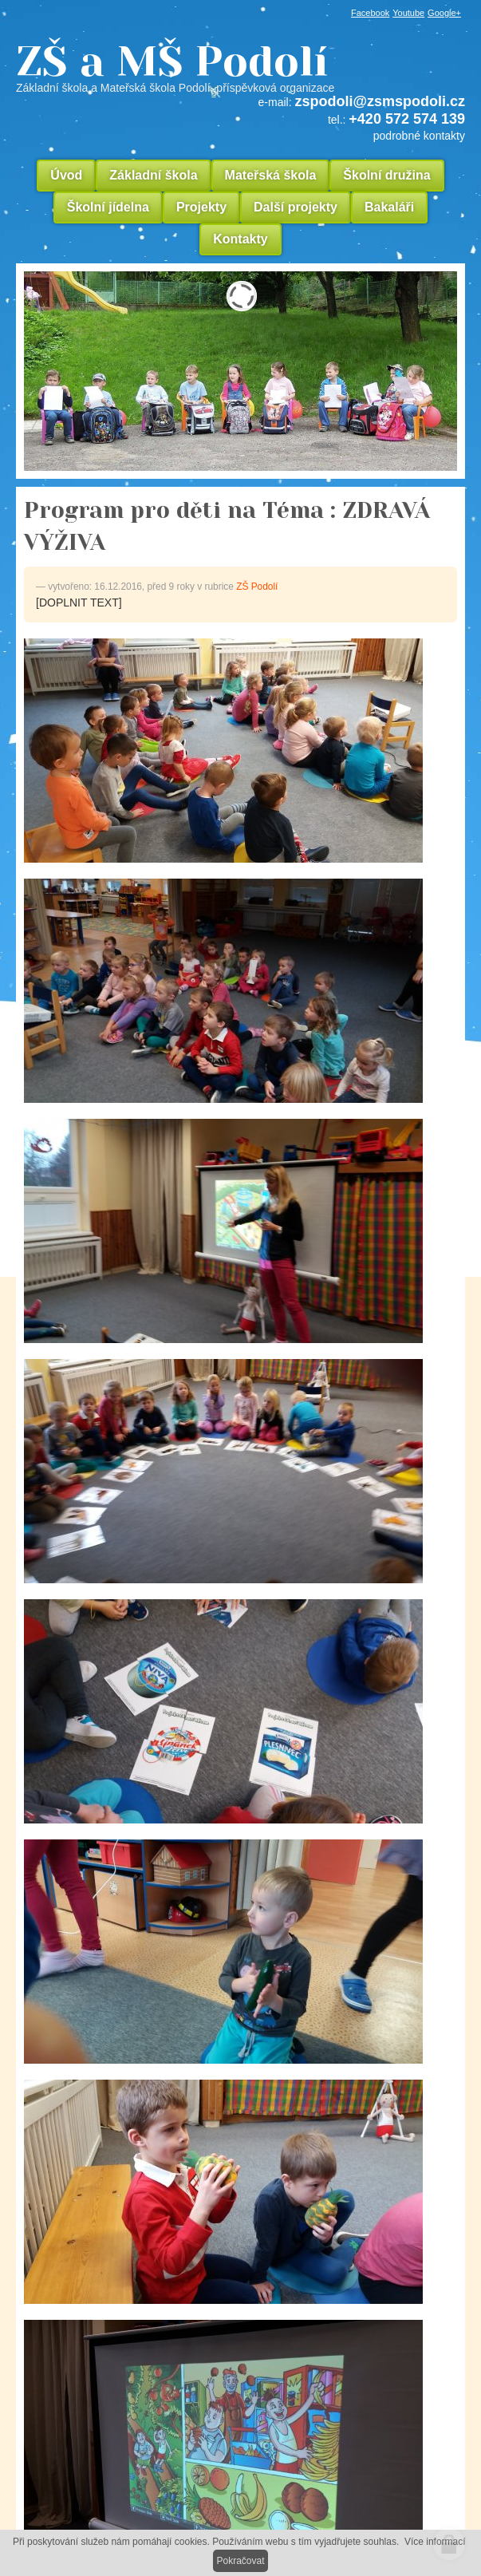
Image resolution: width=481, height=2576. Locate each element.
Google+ (444, 13)
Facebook (370, 13)
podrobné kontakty (419, 135)
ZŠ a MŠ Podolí (240, 67)
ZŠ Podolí (257, 586)
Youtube (408, 13)
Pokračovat (240, 2560)
